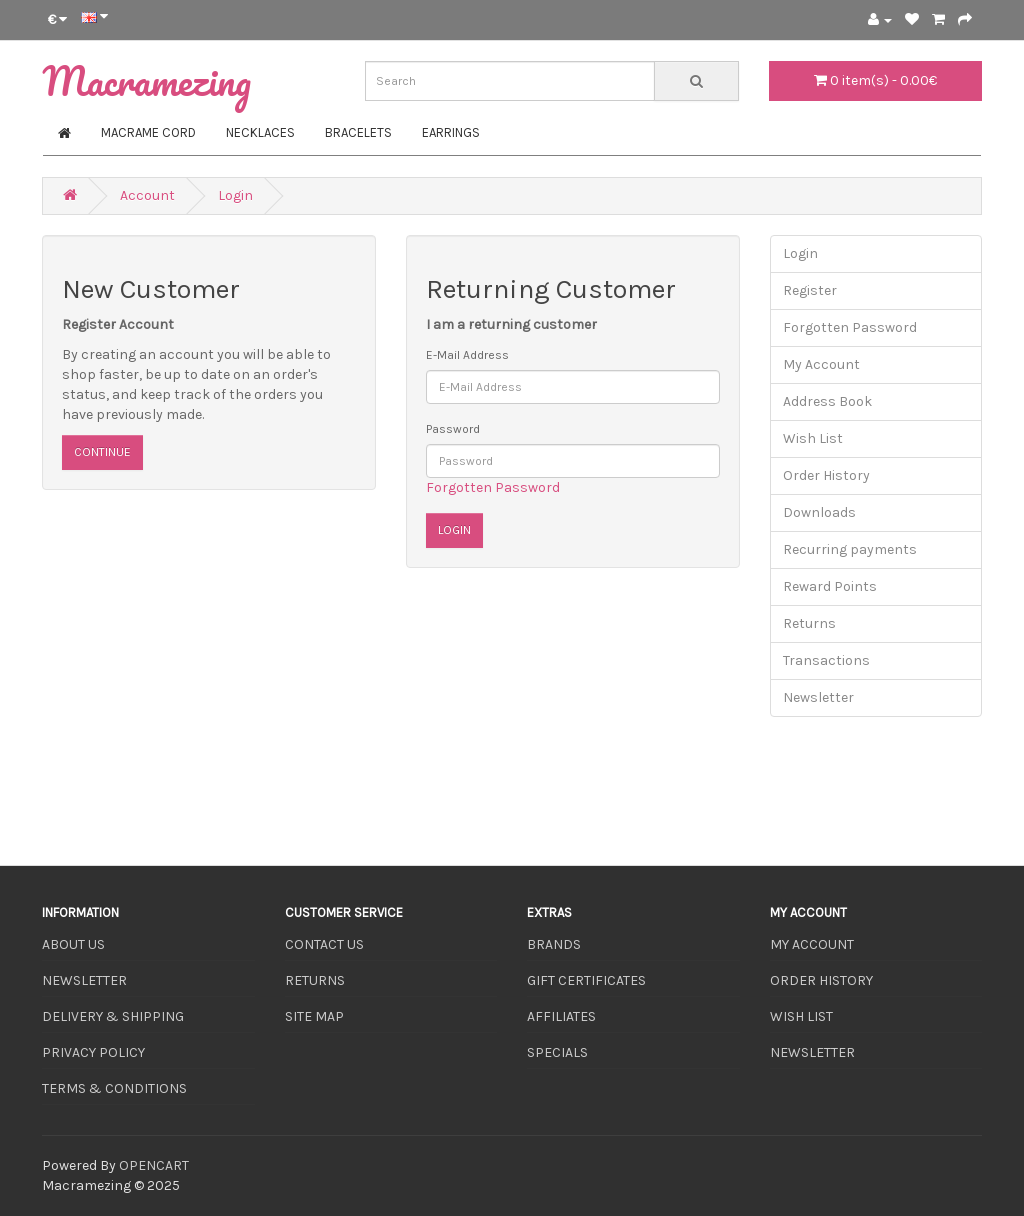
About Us (73, 944)
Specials (557, 1052)
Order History (826, 475)
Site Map (314, 1016)
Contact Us (324, 944)
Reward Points (830, 586)
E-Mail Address (467, 355)
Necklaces (260, 132)
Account (147, 195)
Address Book (827, 401)
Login (235, 195)
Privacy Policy (93, 1052)
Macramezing (146, 80)
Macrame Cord (148, 132)
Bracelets (358, 132)
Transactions (826, 660)
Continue (102, 452)
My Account (821, 364)
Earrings (451, 132)
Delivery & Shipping (113, 1016)
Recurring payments (850, 549)
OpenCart (154, 1165)
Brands (554, 944)
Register (810, 290)
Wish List (813, 438)
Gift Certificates (586, 980)
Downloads (819, 512)
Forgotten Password (493, 487)
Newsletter (818, 697)
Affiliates (561, 1016)
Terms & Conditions (114, 1088)
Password (453, 429)
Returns (809, 623)
